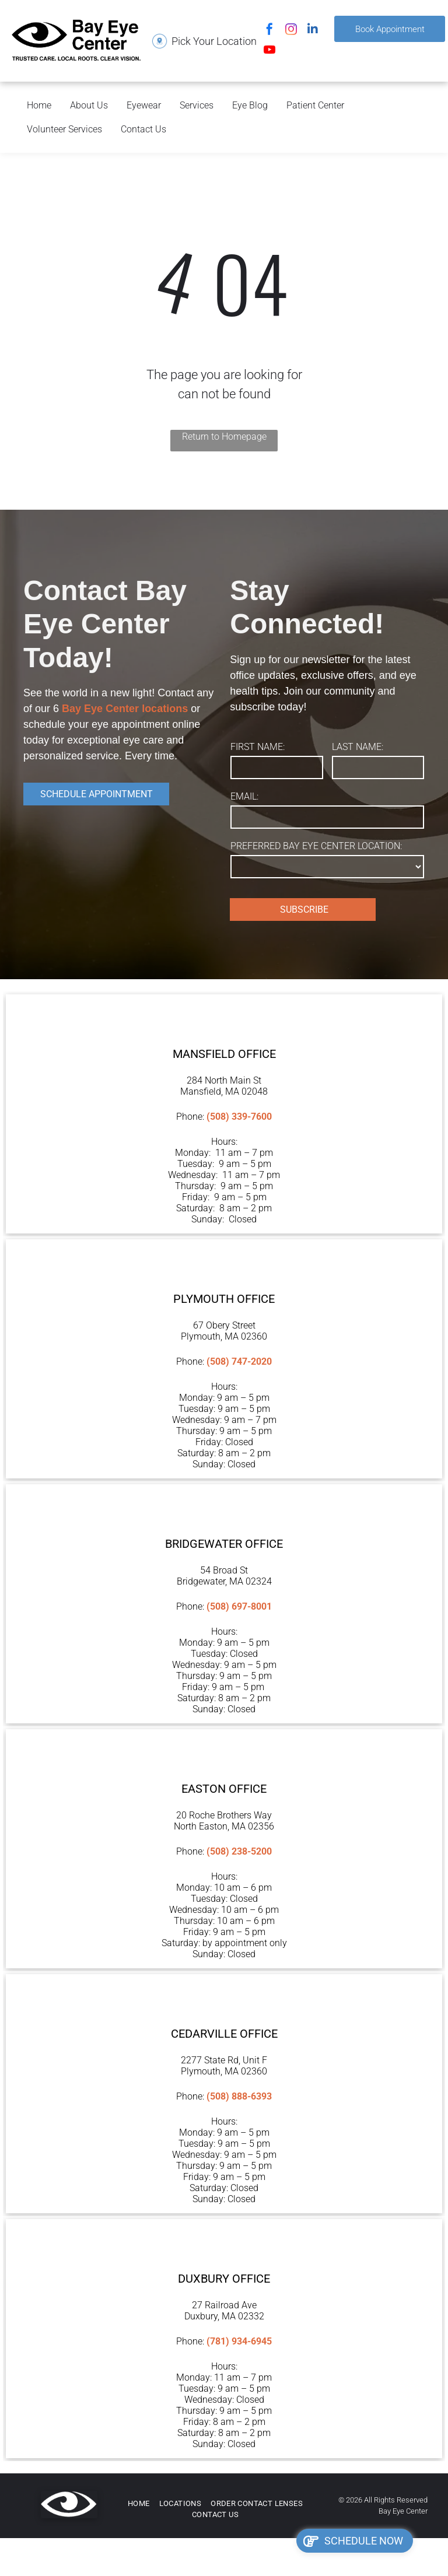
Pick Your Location (214, 41)
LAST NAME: (357, 746)
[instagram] (291, 30)
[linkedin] (312, 30)
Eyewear (144, 105)
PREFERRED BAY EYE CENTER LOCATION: (316, 845)
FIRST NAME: (257, 746)
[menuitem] (139, 2504)
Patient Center (315, 105)
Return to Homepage (224, 436)
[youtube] (269, 51)
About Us (89, 105)
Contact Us (143, 129)
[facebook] (269, 30)
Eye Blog (250, 105)
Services (197, 105)
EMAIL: (244, 796)
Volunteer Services (64, 129)
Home (39, 105)
